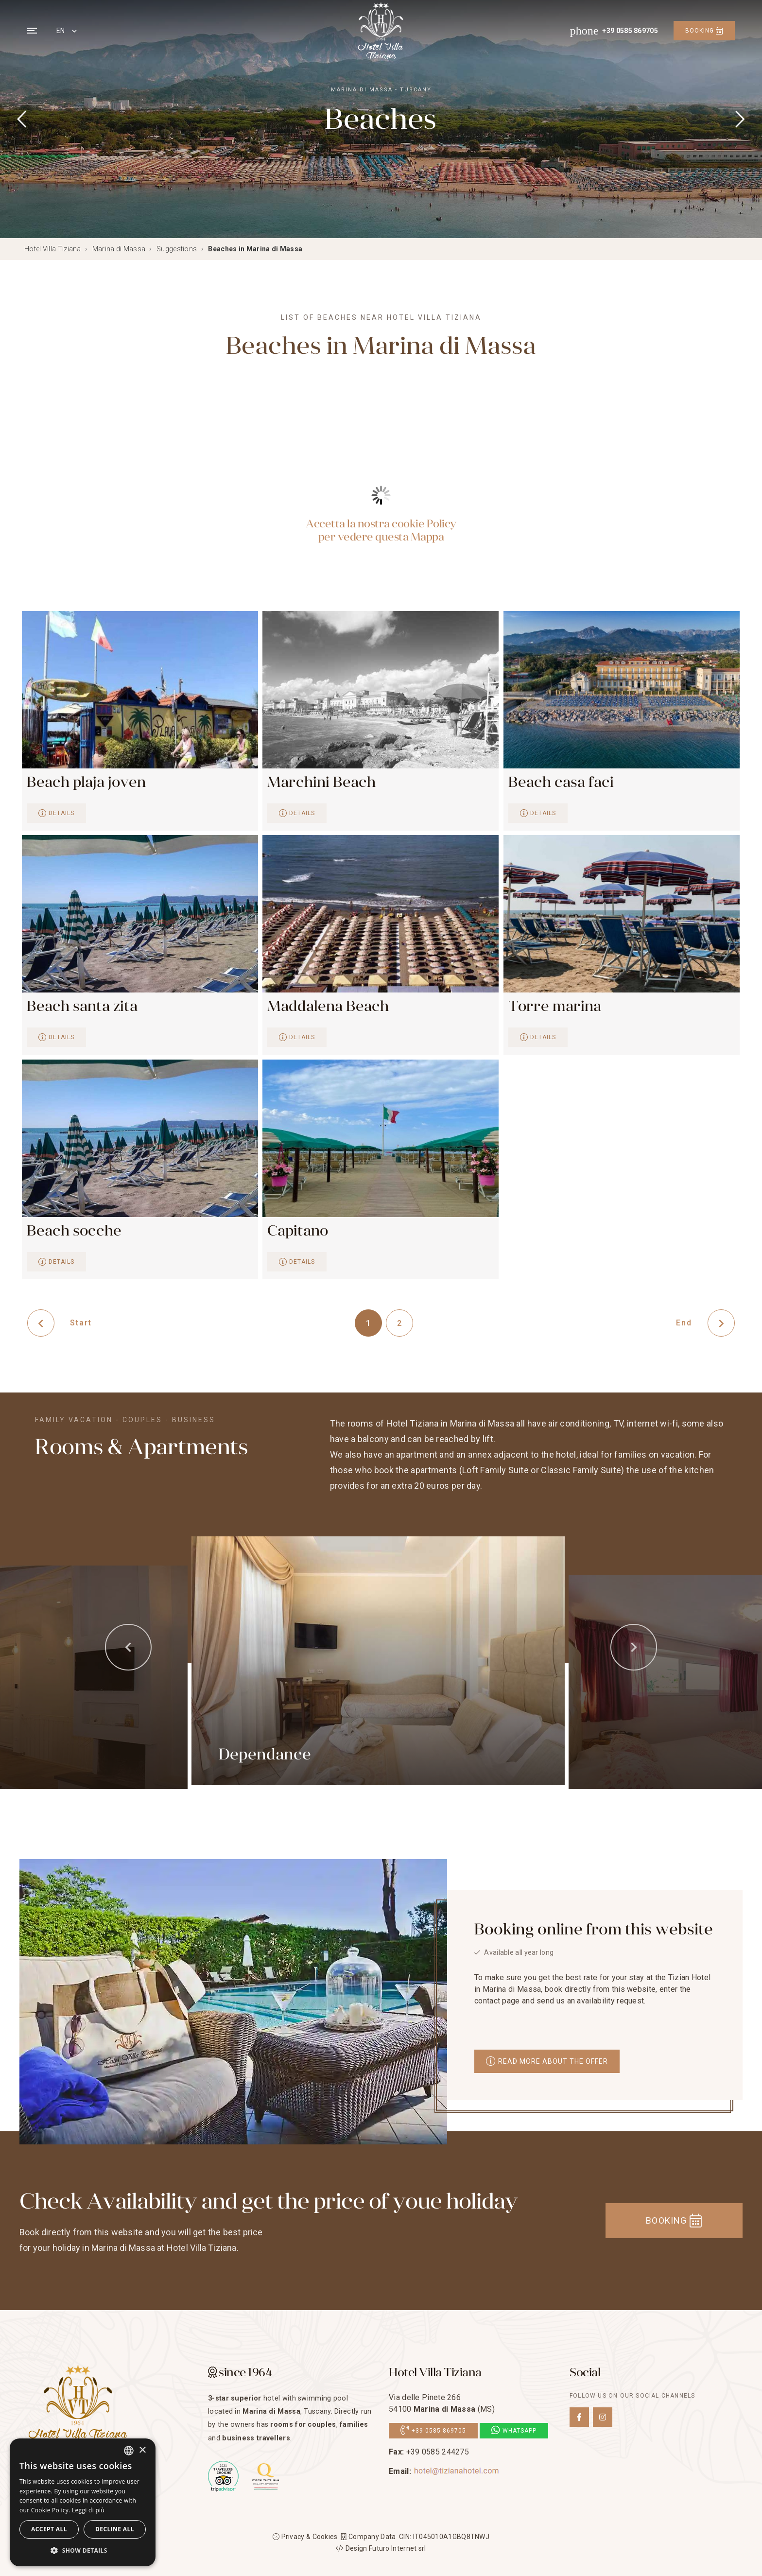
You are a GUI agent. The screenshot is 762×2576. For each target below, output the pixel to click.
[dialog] (83, 2502)
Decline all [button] (114, 2529)
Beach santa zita (82, 1006)
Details (56, 813)
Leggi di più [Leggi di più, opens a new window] (88, 2510)
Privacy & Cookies (305, 2537)
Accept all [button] (49, 2529)
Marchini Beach (321, 782)
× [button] (142, 2450)
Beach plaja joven (86, 782)
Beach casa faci (561, 782)
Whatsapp (514, 2430)
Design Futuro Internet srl (381, 2548)
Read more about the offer (547, 2061)
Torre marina (554, 1006)
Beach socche (74, 1230)
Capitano (297, 1230)
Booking (704, 30)
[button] (82, 2551)
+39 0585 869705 (433, 2430)
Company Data (368, 2537)
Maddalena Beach (328, 1006)
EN (60, 31)
